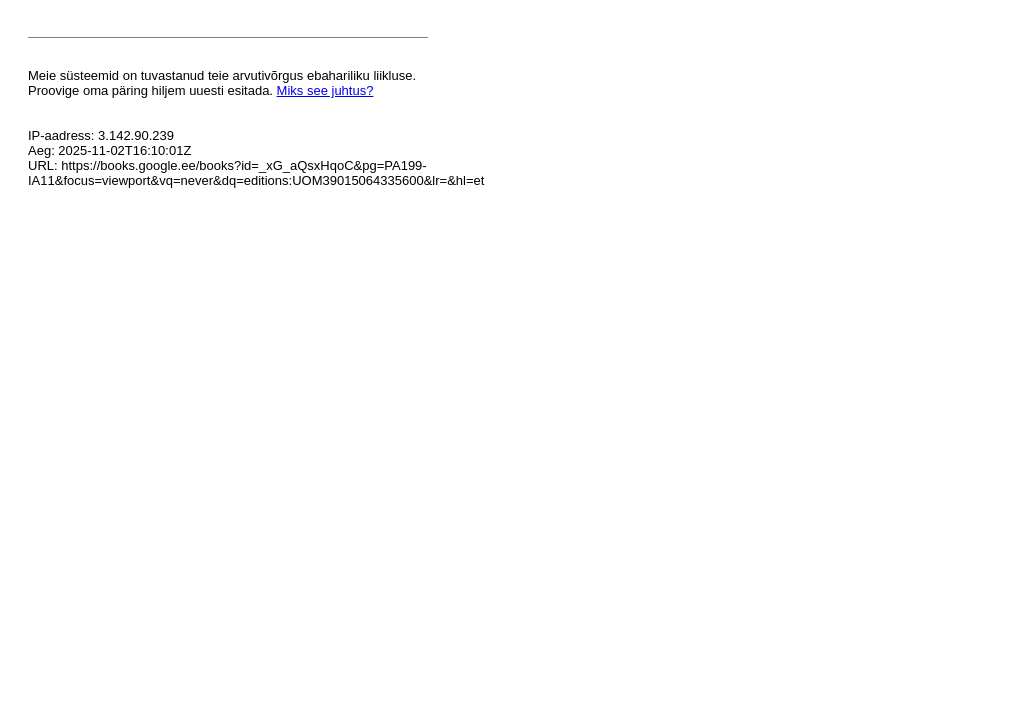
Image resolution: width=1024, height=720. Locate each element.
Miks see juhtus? (325, 90)
